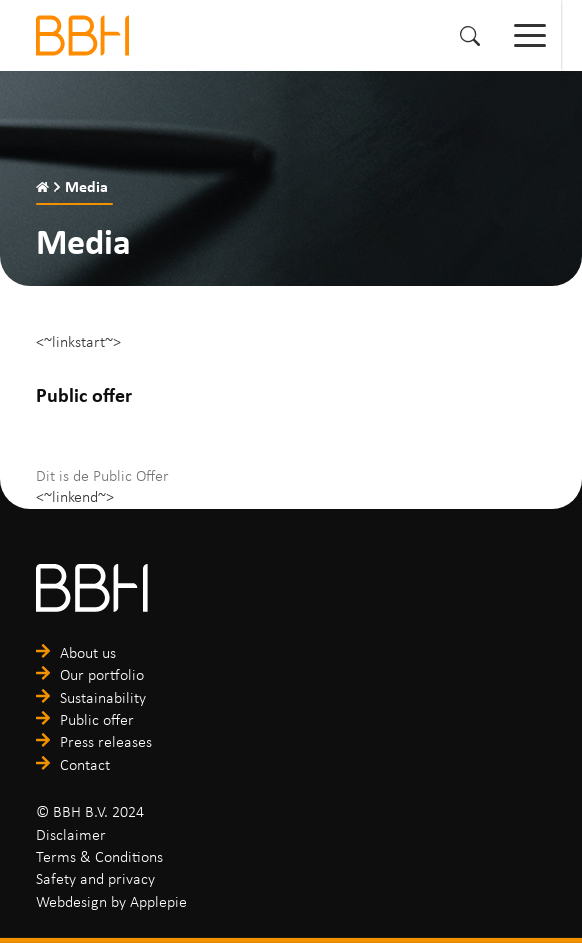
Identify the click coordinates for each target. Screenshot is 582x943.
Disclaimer (71, 833)
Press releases (106, 741)
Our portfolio (102, 674)
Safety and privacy (95, 878)
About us (88, 652)
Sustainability (103, 696)
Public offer (97, 719)
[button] (469, 35)
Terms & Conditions (99, 856)
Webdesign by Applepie (111, 901)
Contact (85, 764)
